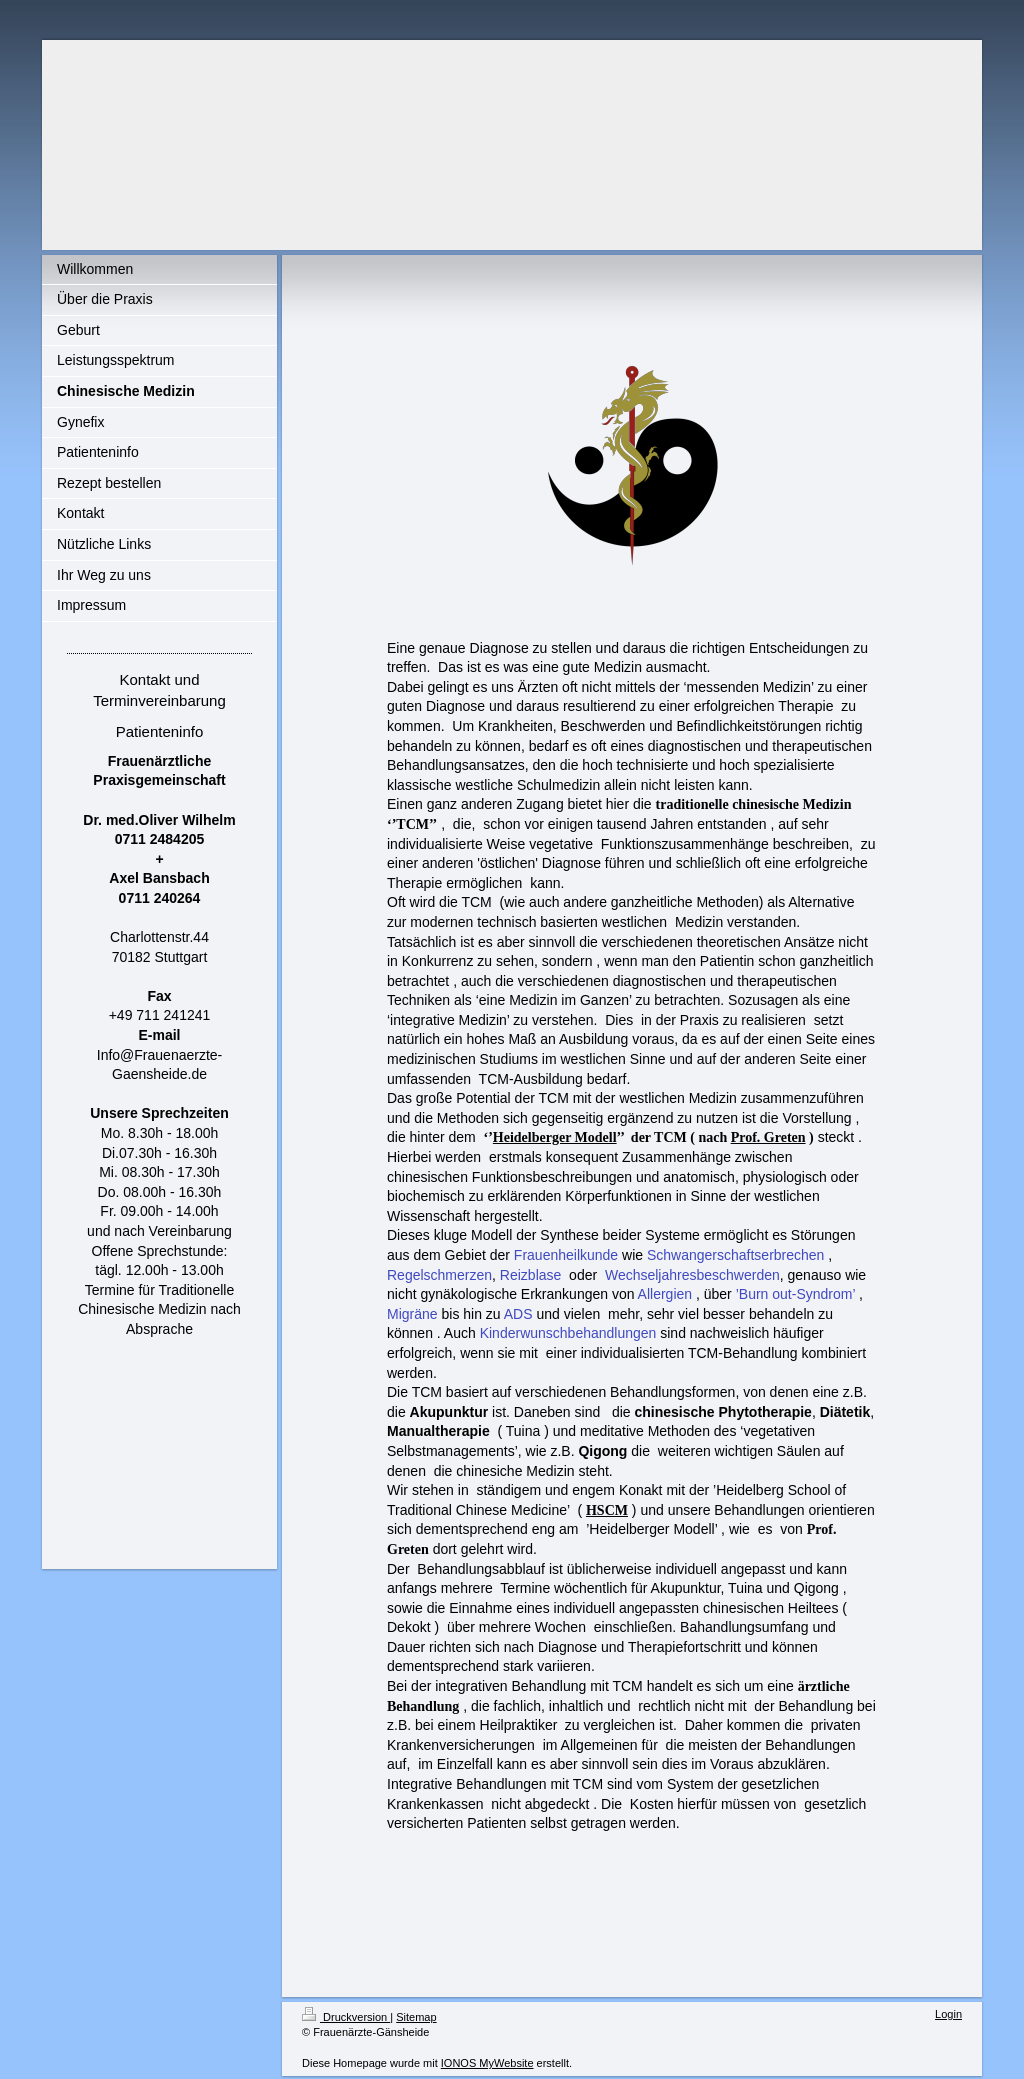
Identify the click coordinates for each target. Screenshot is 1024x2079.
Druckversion (346, 2017)
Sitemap (416, 2017)
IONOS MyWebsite (487, 2063)
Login (948, 2014)
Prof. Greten (768, 1137)
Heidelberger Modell (555, 1137)
